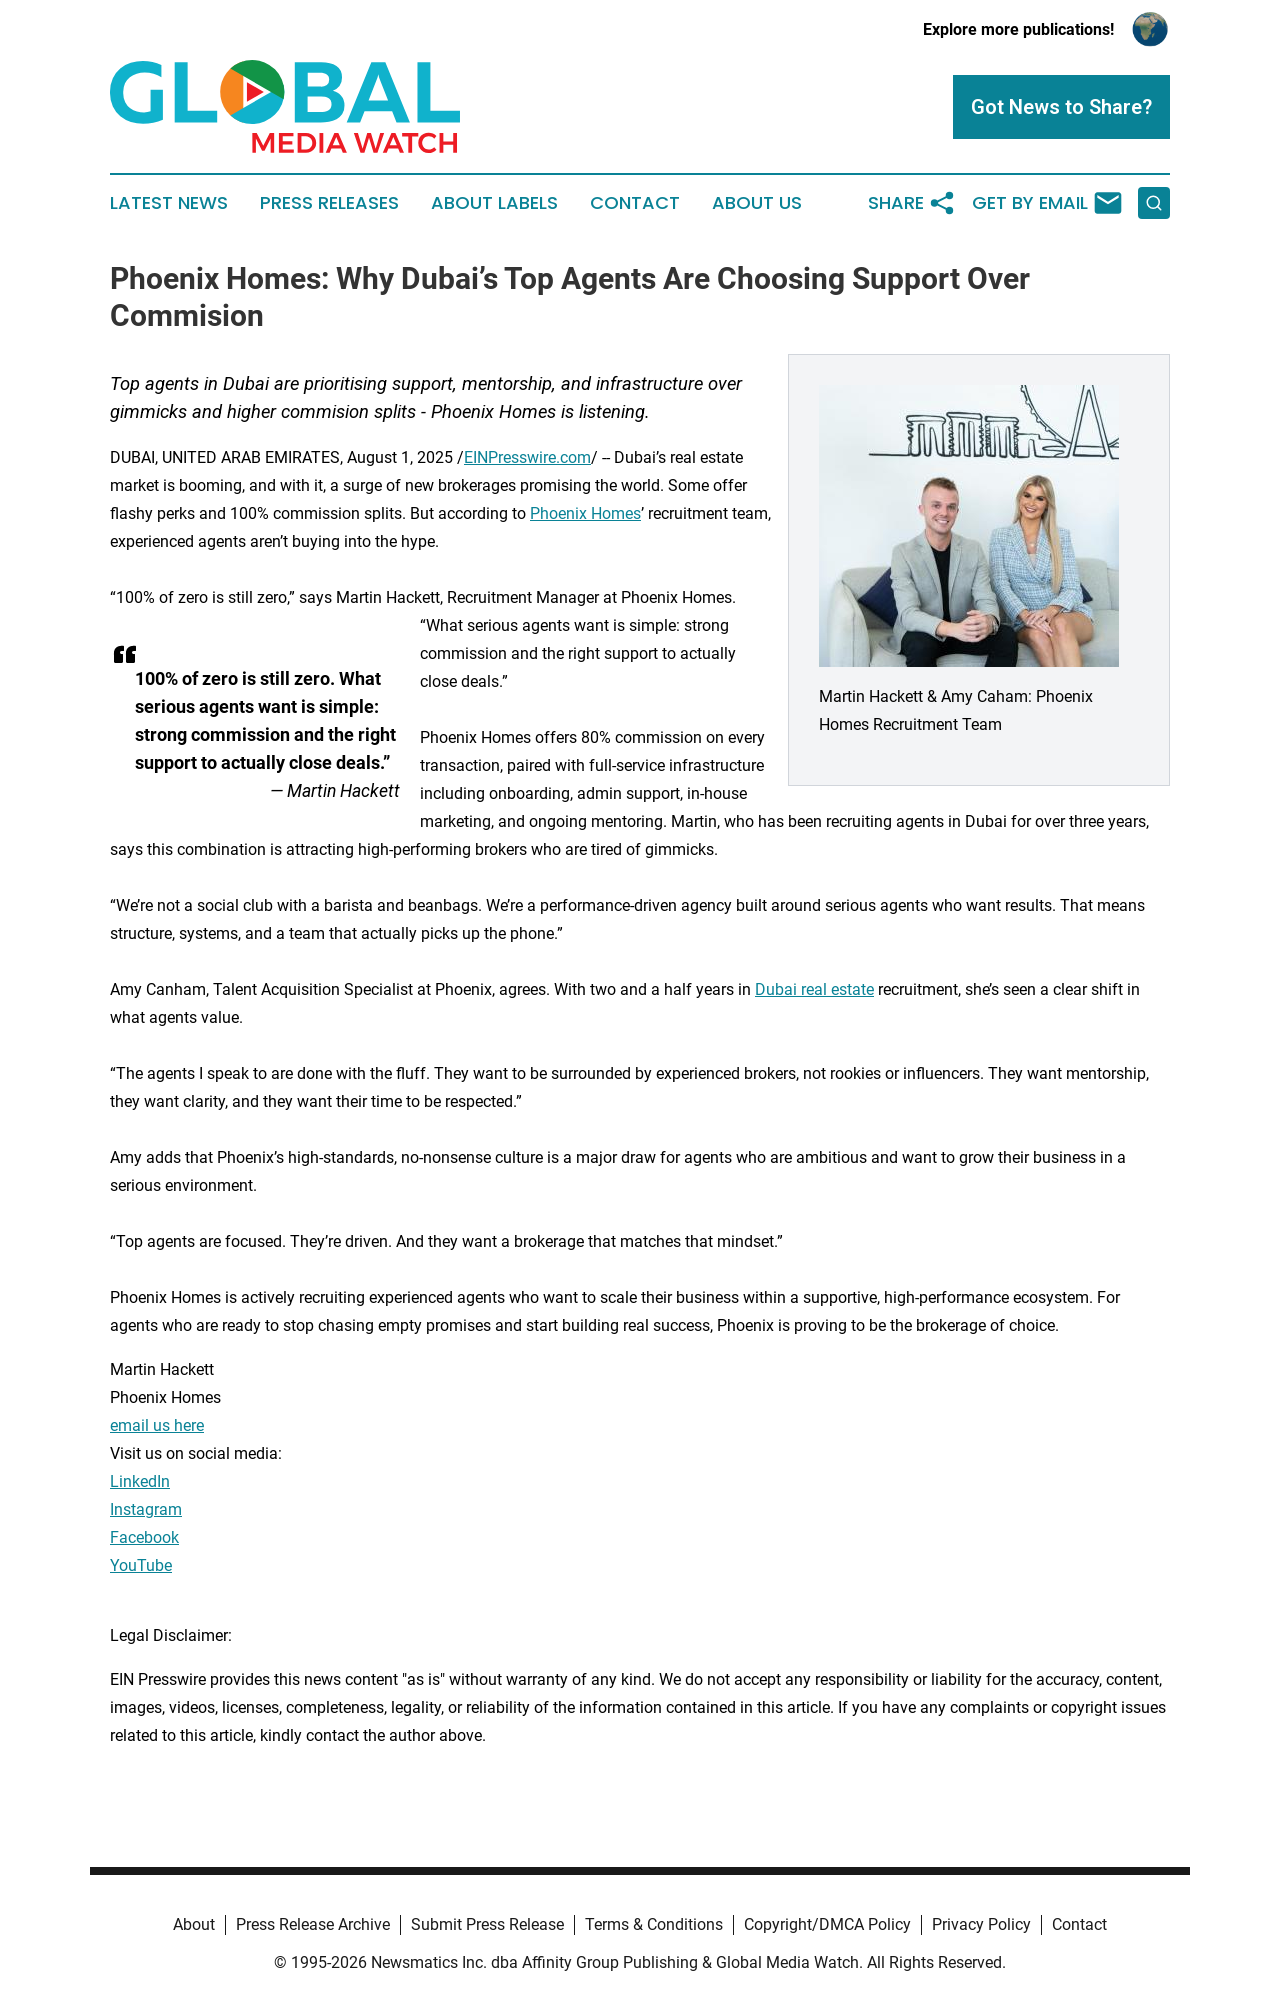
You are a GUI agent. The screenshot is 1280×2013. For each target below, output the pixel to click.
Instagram (146, 1509)
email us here (157, 1425)
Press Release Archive (313, 1924)
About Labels (494, 203)
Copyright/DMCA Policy (827, 1924)
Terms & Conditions (654, 1924)
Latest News (169, 203)
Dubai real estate (814, 989)
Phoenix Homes (585, 513)
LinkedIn (140, 1481)
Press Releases (329, 203)
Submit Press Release (487, 1924)
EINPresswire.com (527, 457)
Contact (635, 203)
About (194, 1924)
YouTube (141, 1565)
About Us (757, 203)
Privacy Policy (981, 1924)
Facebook (144, 1537)
